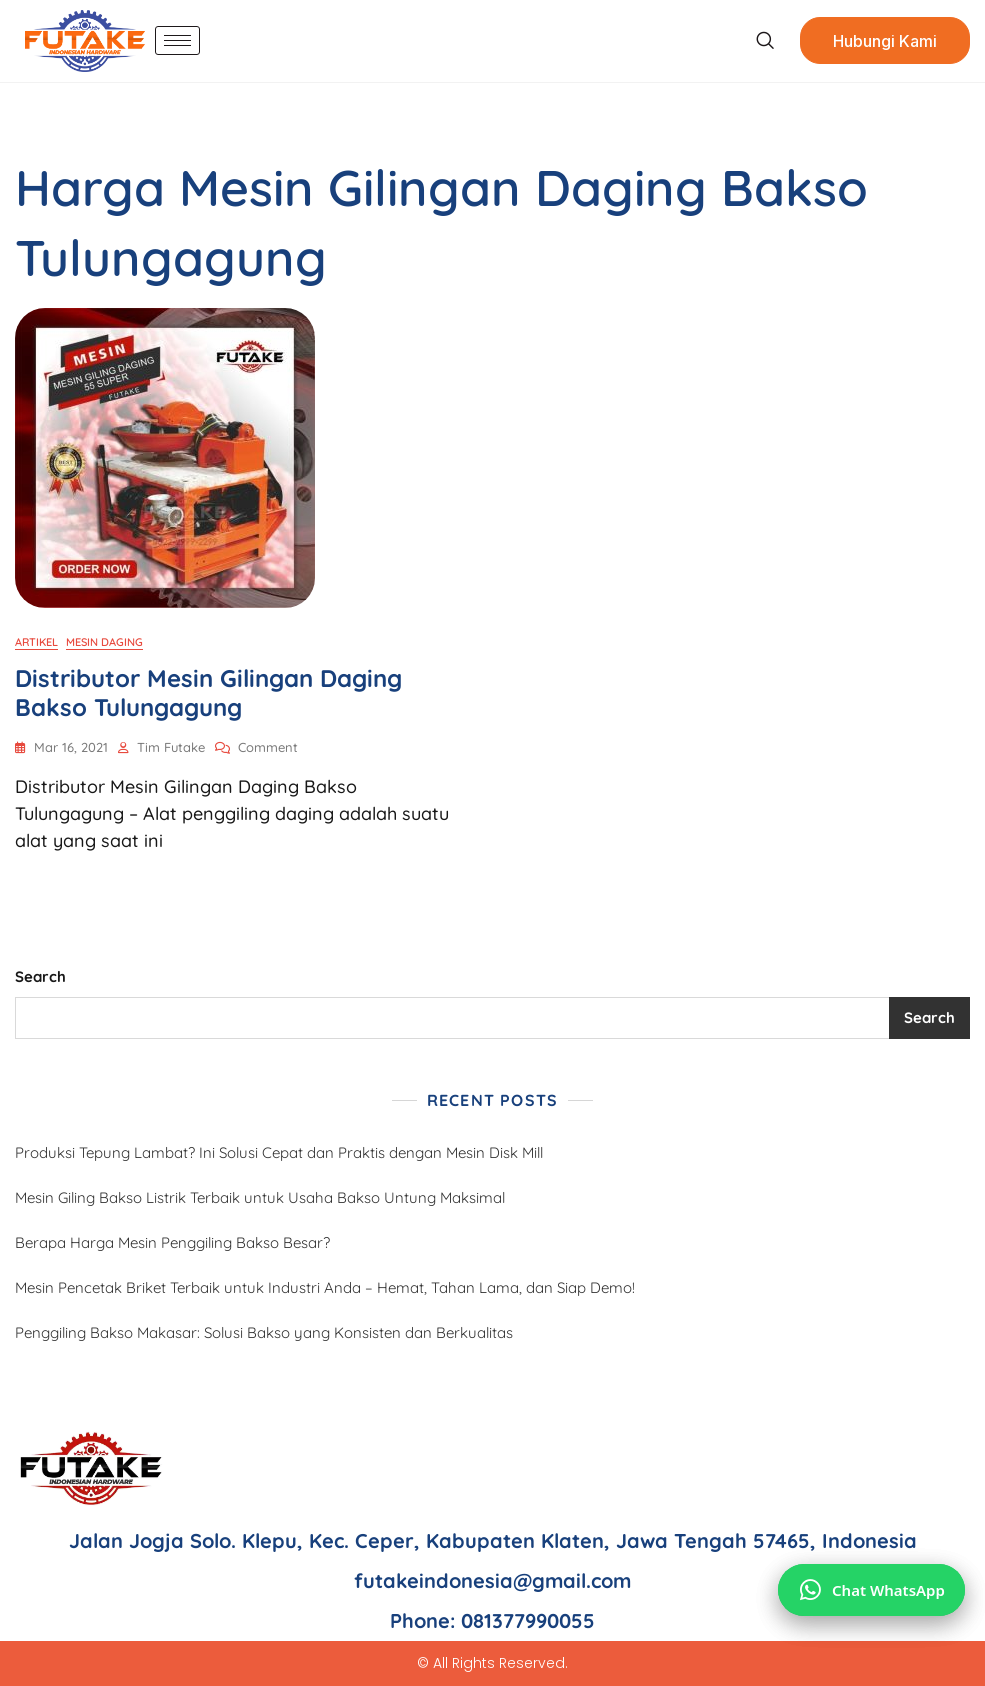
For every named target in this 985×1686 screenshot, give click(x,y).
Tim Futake (171, 747)
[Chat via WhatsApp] (871, 1590)
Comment (268, 746)
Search (40, 976)
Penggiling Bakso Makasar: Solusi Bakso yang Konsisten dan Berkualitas (264, 1332)
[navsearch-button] (764, 41)
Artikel (36, 642)
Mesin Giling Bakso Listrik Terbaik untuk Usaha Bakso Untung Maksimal (260, 1197)
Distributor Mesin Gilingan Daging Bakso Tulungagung (208, 692)
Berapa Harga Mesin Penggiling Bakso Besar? (172, 1242)
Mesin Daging (104, 642)
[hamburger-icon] (177, 40)
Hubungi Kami (885, 41)
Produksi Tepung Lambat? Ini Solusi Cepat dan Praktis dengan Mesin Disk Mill (279, 1152)
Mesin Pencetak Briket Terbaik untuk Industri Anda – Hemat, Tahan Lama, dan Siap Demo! (325, 1287)
